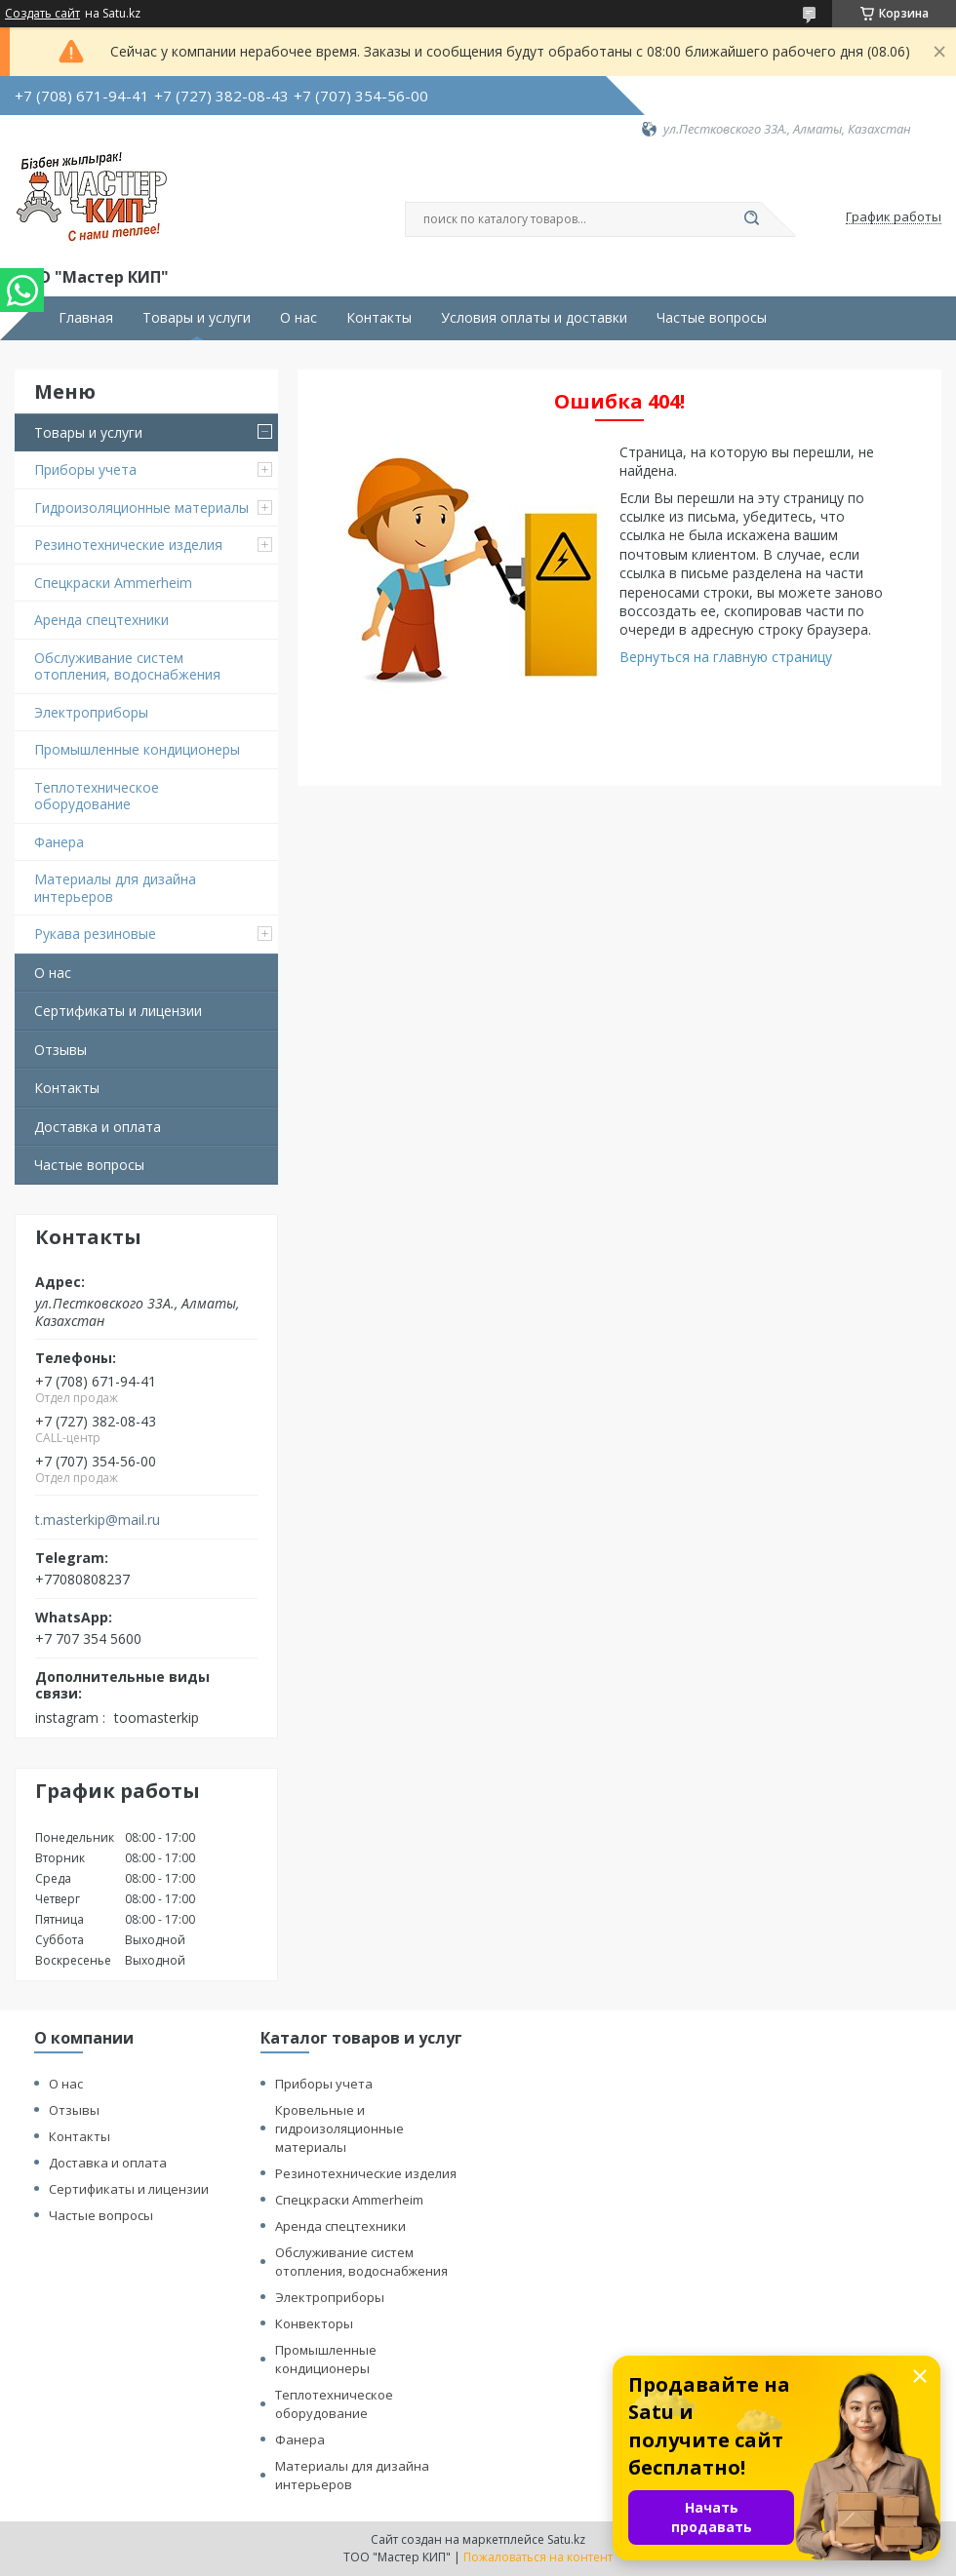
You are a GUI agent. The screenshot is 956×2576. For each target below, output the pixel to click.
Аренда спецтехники (101, 619)
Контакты (379, 318)
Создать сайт (42, 13)
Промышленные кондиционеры (137, 749)
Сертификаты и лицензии (118, 1010)
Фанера (59, 842)
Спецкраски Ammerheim (113, 582)
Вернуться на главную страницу (725, 656)
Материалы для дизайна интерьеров (115, 888)
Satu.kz (566, 2539)
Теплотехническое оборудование (96, 796)
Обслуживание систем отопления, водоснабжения (127, 666)
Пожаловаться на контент (538, 2557)
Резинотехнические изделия (128, 544)
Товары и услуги (196, 318)
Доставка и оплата (97, 1126)
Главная (86, 318)
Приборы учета (85, 469)
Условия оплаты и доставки (534, 318)
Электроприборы (91, 712)
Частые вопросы (712, 318)
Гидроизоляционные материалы (141, 507)
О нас (298, 318)
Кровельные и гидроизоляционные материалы (339, 2128)
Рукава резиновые (95, 933)
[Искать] (751, 219)
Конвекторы (314, 2323)
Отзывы (60, 1049)
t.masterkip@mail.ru (97, 1520)
